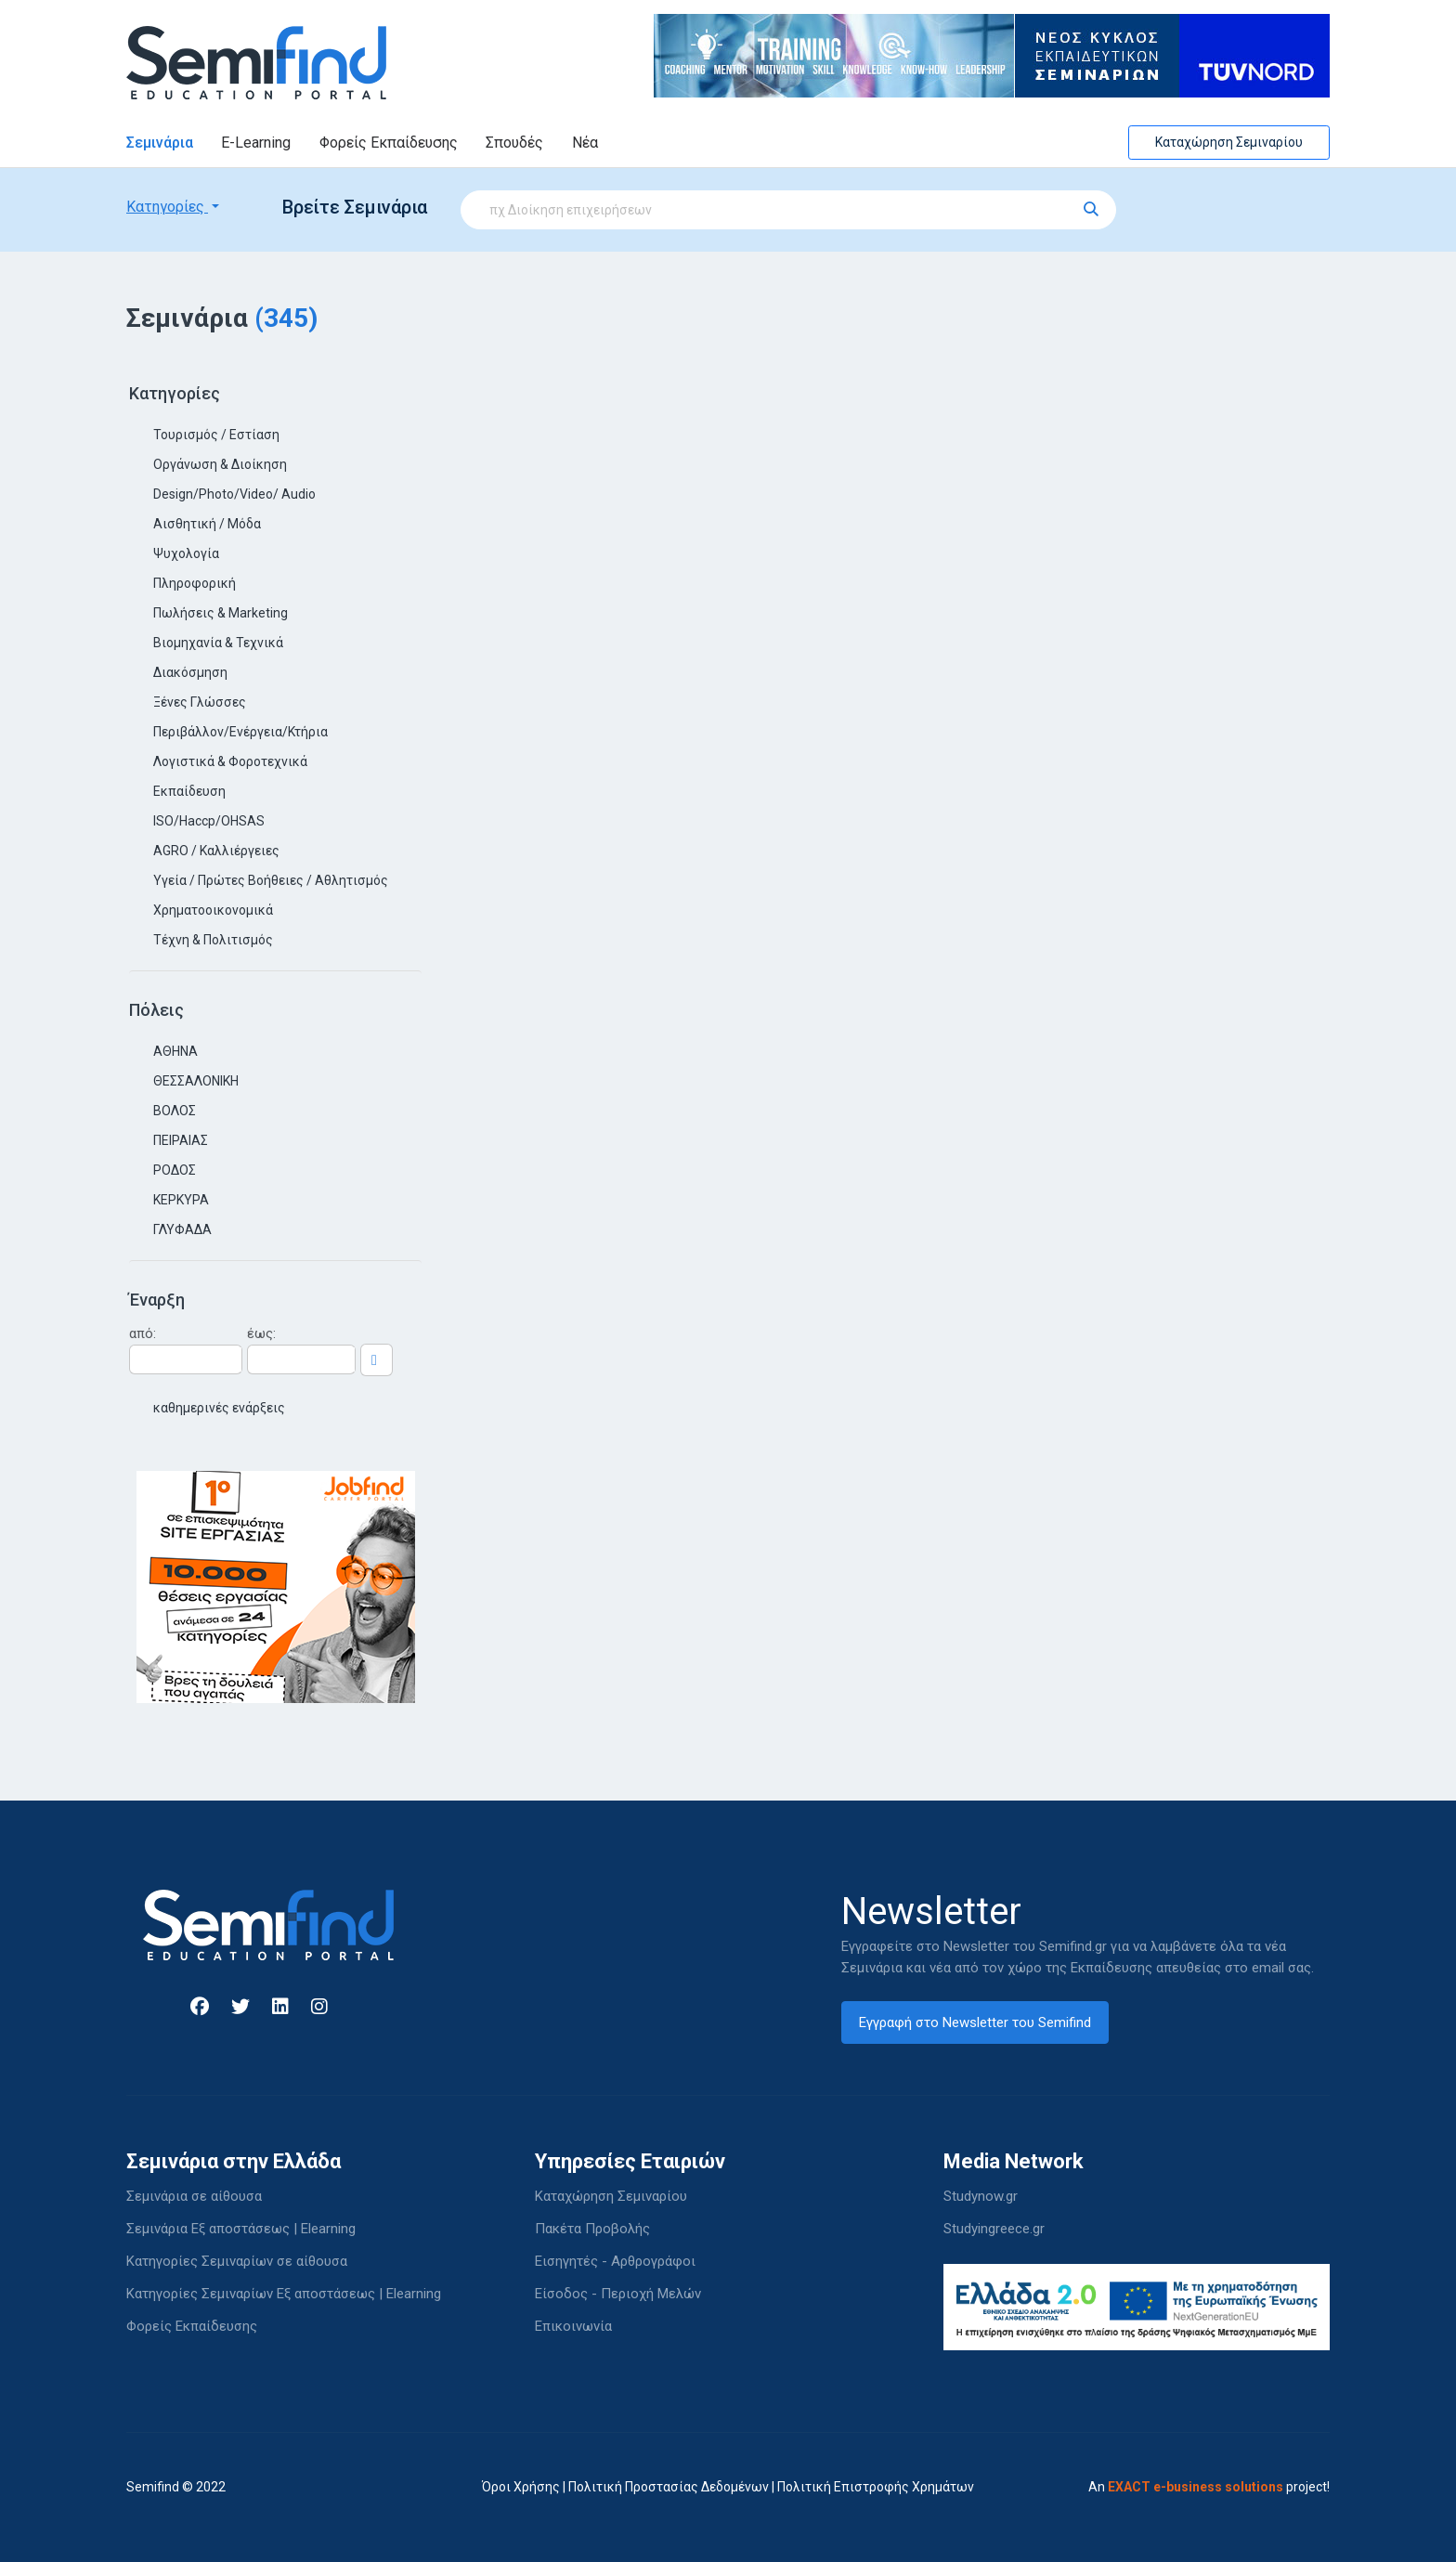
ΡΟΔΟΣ (174, 1170)
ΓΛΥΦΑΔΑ (182, 1229)
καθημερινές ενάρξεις (219, 1407)
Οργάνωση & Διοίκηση (220, 464)
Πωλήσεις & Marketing (220, 612)
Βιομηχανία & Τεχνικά (218, 642)
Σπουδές (514, 142)
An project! (1209, 2486)
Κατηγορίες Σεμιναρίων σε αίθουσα (236, 2261)
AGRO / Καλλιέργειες (216, 850)
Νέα (585, 142)
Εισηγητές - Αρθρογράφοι (615, 2261)
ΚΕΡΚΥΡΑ (181, 1199)
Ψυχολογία (186, 553)
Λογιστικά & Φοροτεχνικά (230, 761)
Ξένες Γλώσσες (199, 702)
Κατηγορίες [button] (167, 206)
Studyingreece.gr (994, 2228)
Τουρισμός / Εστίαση (216, 434)
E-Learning (256, 142)
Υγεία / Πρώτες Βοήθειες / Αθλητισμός (270, 880)
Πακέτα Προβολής (592, 2228)
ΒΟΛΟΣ (174, 1110)
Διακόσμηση (190, 672)
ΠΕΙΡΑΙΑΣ (180, 1140)
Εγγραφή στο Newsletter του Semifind (975, 2022)
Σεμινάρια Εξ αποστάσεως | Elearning (241, 2228)
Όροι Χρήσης (521, 2486)
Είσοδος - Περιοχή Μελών (618, 2293)
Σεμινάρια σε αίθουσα (194, 2196)
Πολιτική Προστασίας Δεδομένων (668, 2486)
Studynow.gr (980, 2196)
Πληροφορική (194, 583)
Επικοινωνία (573, 2326)
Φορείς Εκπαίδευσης (388, 142)
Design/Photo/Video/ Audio (234, 494)
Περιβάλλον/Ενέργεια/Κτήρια (240, 731)
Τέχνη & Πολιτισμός (213, 939)
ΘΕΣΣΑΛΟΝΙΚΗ (196, 1080)
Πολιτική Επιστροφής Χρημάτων (875, 2486)
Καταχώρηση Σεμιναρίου (1229, 142)
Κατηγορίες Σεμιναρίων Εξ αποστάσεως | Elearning (283, 2293)
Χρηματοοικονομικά (213, 910)
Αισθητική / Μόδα (207, 523)
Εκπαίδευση (189, 791)
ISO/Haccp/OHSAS (209, 820)
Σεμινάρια (159, 142)
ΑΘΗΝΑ (175, 1051)
